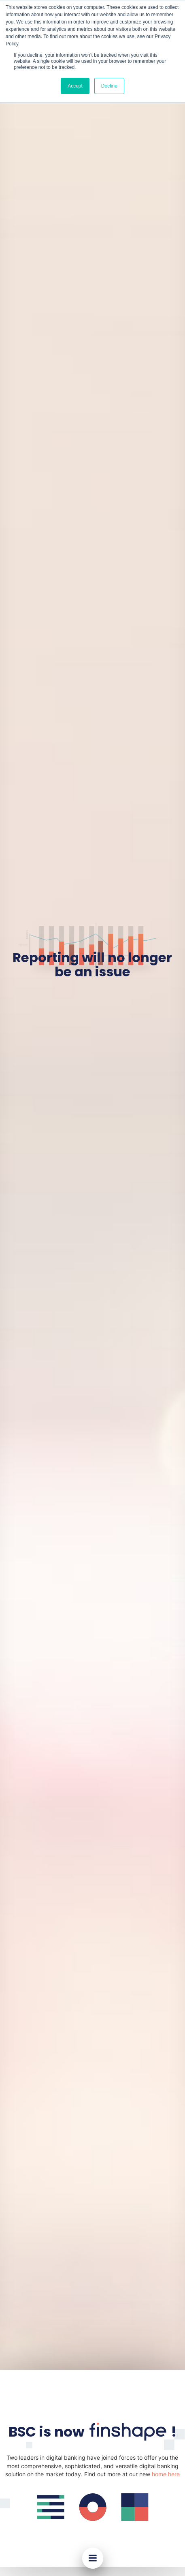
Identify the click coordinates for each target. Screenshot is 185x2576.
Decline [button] (109, 86)
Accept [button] (75, 86)
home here (166, 2474)
